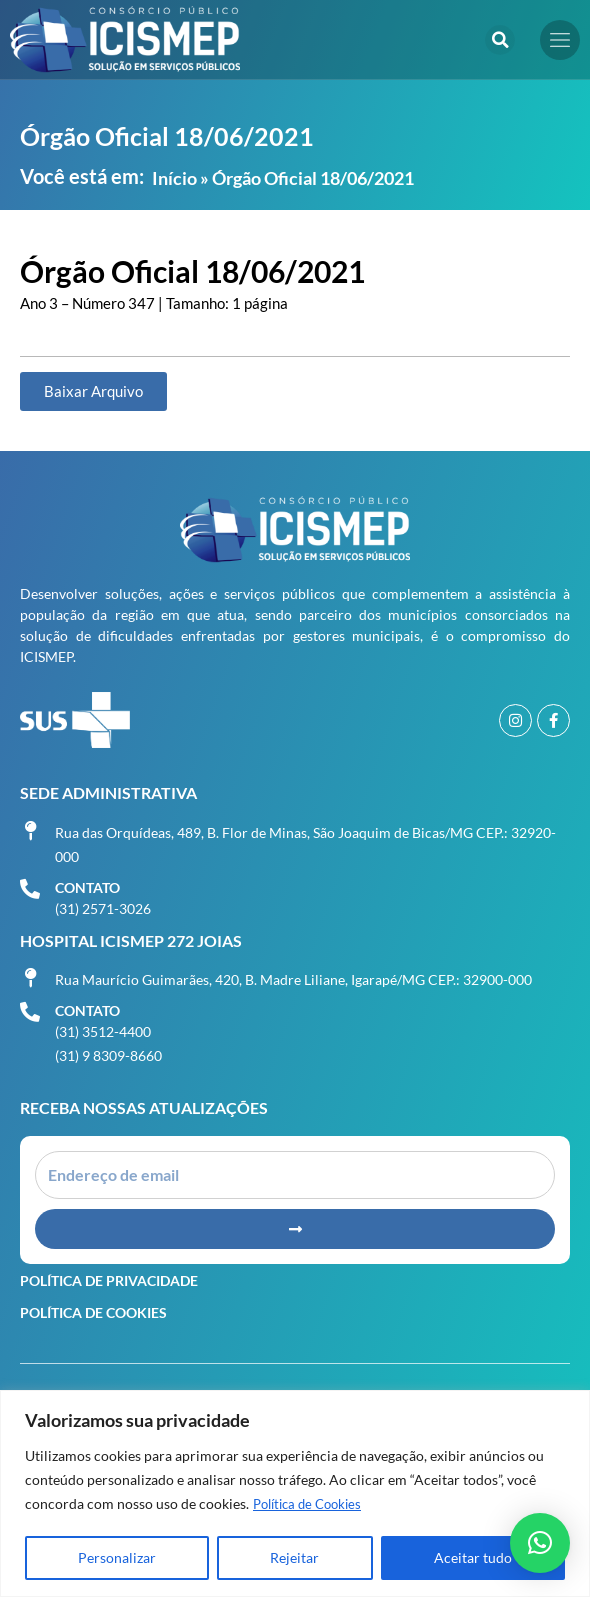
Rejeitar (294, 1557)
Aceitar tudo (473, 1557)
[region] (295, 1493)
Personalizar (117, 1557)
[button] (500, 40)
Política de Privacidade (109, 1280)
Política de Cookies (312, 1503)
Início (174, 178)
